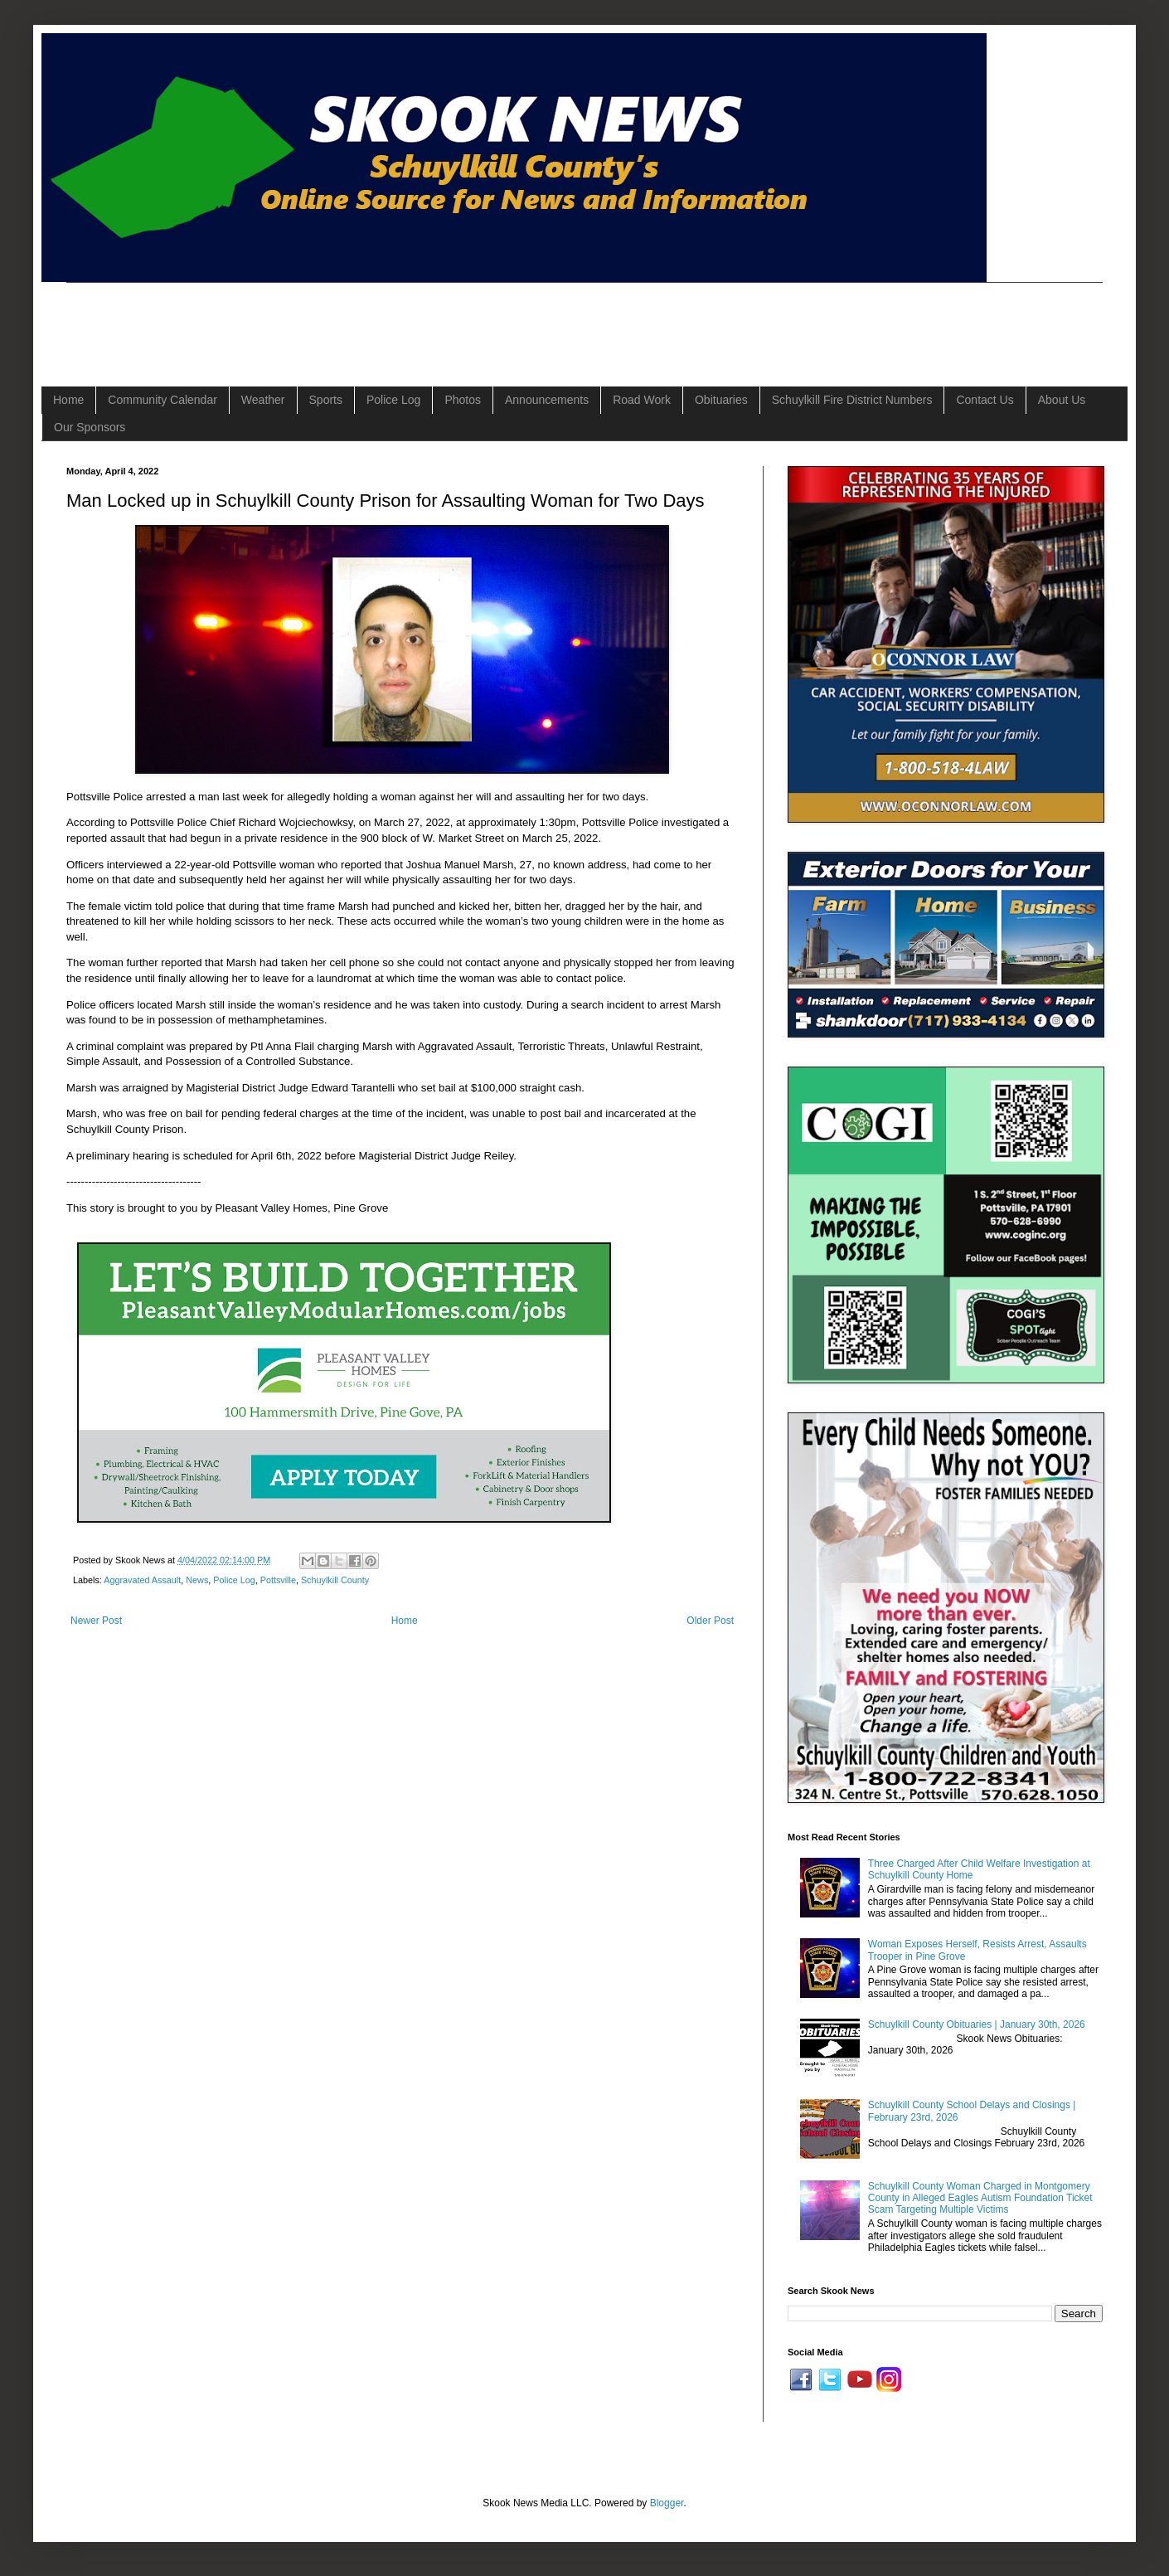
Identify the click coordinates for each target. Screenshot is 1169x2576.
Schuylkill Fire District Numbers (852, 399)
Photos (462, 399)
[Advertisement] (368, 320)
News (197, 1580)
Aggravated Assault (142, 1580)
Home (68, 399)
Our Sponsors (89, 427)
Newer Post (96, 1620)
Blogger (667, 2503)
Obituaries (721, 399)
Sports (325, 399)
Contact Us (984, 399)
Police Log (393, 399)
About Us (1062, 399)
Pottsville (278, 1580)
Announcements (547, 399)
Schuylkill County (335, 1580)
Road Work (642, 399)
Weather (263, 399)
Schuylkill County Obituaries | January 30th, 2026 (976, 2024)
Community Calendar (162, 399)
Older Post (710, 1620)
